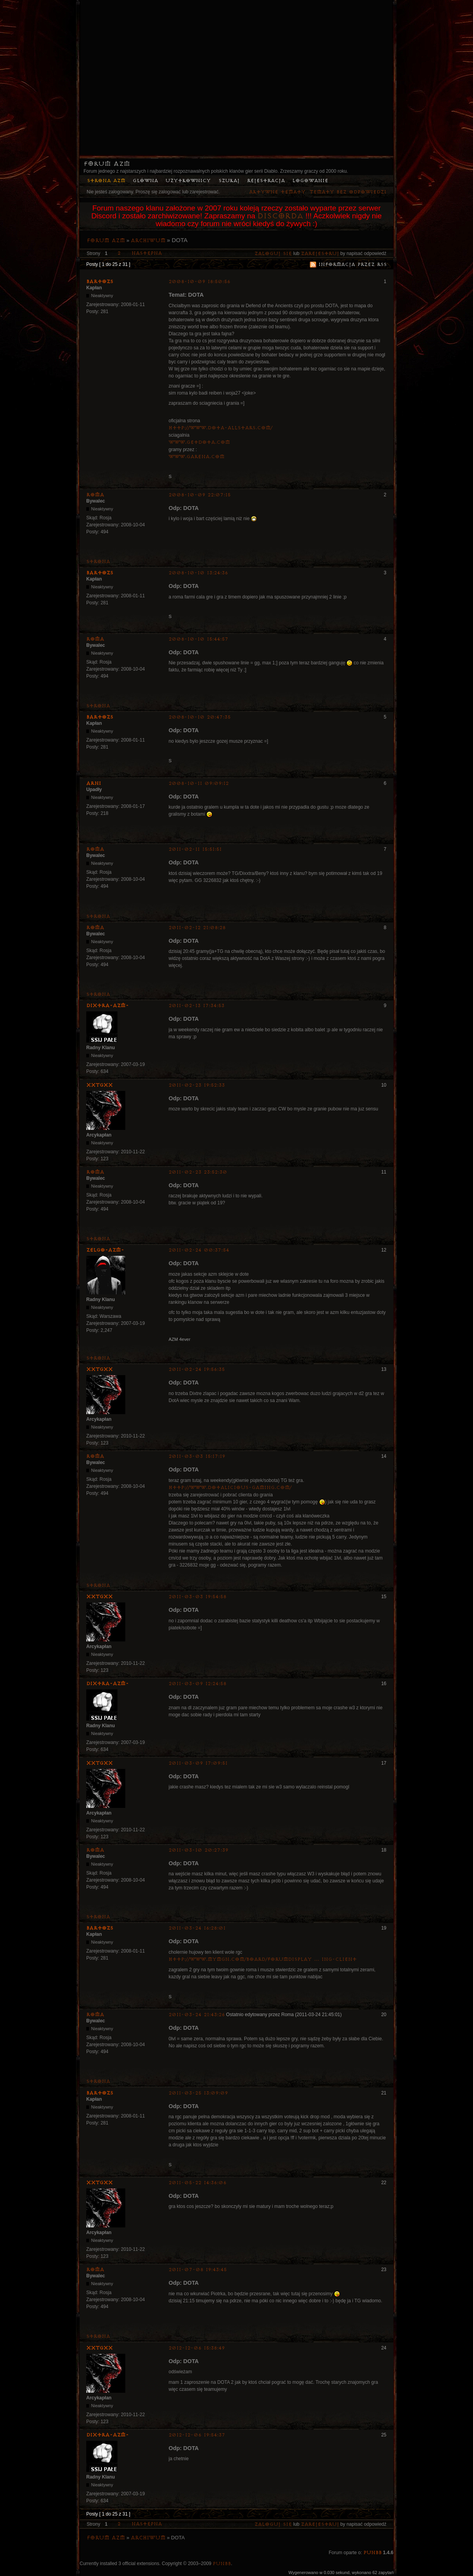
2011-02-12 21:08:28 (197, 928)
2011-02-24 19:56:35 (197, 1369)
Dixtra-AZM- (107, 1005)
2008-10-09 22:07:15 (200, 495)
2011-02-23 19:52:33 (197, 1085)
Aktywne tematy (277, 192)
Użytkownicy (188, 181)
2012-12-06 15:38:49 (197, 2348)
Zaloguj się (273, 254)
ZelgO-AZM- (105, 1250)
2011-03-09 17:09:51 (198, 1763)
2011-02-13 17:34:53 (196, 1006)
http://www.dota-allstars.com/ (220, 428)
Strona (98, 562)
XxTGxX (99, 1085)
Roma (95, 495)
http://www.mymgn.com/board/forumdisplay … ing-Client (263, 1959)
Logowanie (310, 181)
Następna (147, 253)
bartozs (99, 281)
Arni (93, 783)
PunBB (372, 2553)
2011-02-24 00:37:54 (199, 1250)
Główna (145, 181)
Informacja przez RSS (352, 264)
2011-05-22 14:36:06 (197, 2183)
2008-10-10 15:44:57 (198, 639)
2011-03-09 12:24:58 (197, 1684)
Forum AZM (107, 164)
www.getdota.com (199, 442)
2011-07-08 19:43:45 (198, 2270)
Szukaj (229, 181)
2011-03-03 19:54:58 (197, 1597)
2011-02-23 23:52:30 (198, 1172)
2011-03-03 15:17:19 (197, 1456)
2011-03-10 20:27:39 (198, 1850)
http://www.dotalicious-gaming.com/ (230, 1488)
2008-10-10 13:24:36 (198, 573)
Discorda (280, 216)
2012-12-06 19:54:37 (197, 2435)
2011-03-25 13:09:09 (198, 2093)
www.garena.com (196, 457)
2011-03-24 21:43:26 (197, 2015)
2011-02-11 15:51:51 (195, 849)
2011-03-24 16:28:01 (197, 1928)
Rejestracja (266, 181)
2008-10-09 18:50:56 (199, 282)
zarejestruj (320, 254)
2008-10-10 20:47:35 (200, 717)
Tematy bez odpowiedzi (347, 192)
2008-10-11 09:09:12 (199, 783)
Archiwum (148, 240)
